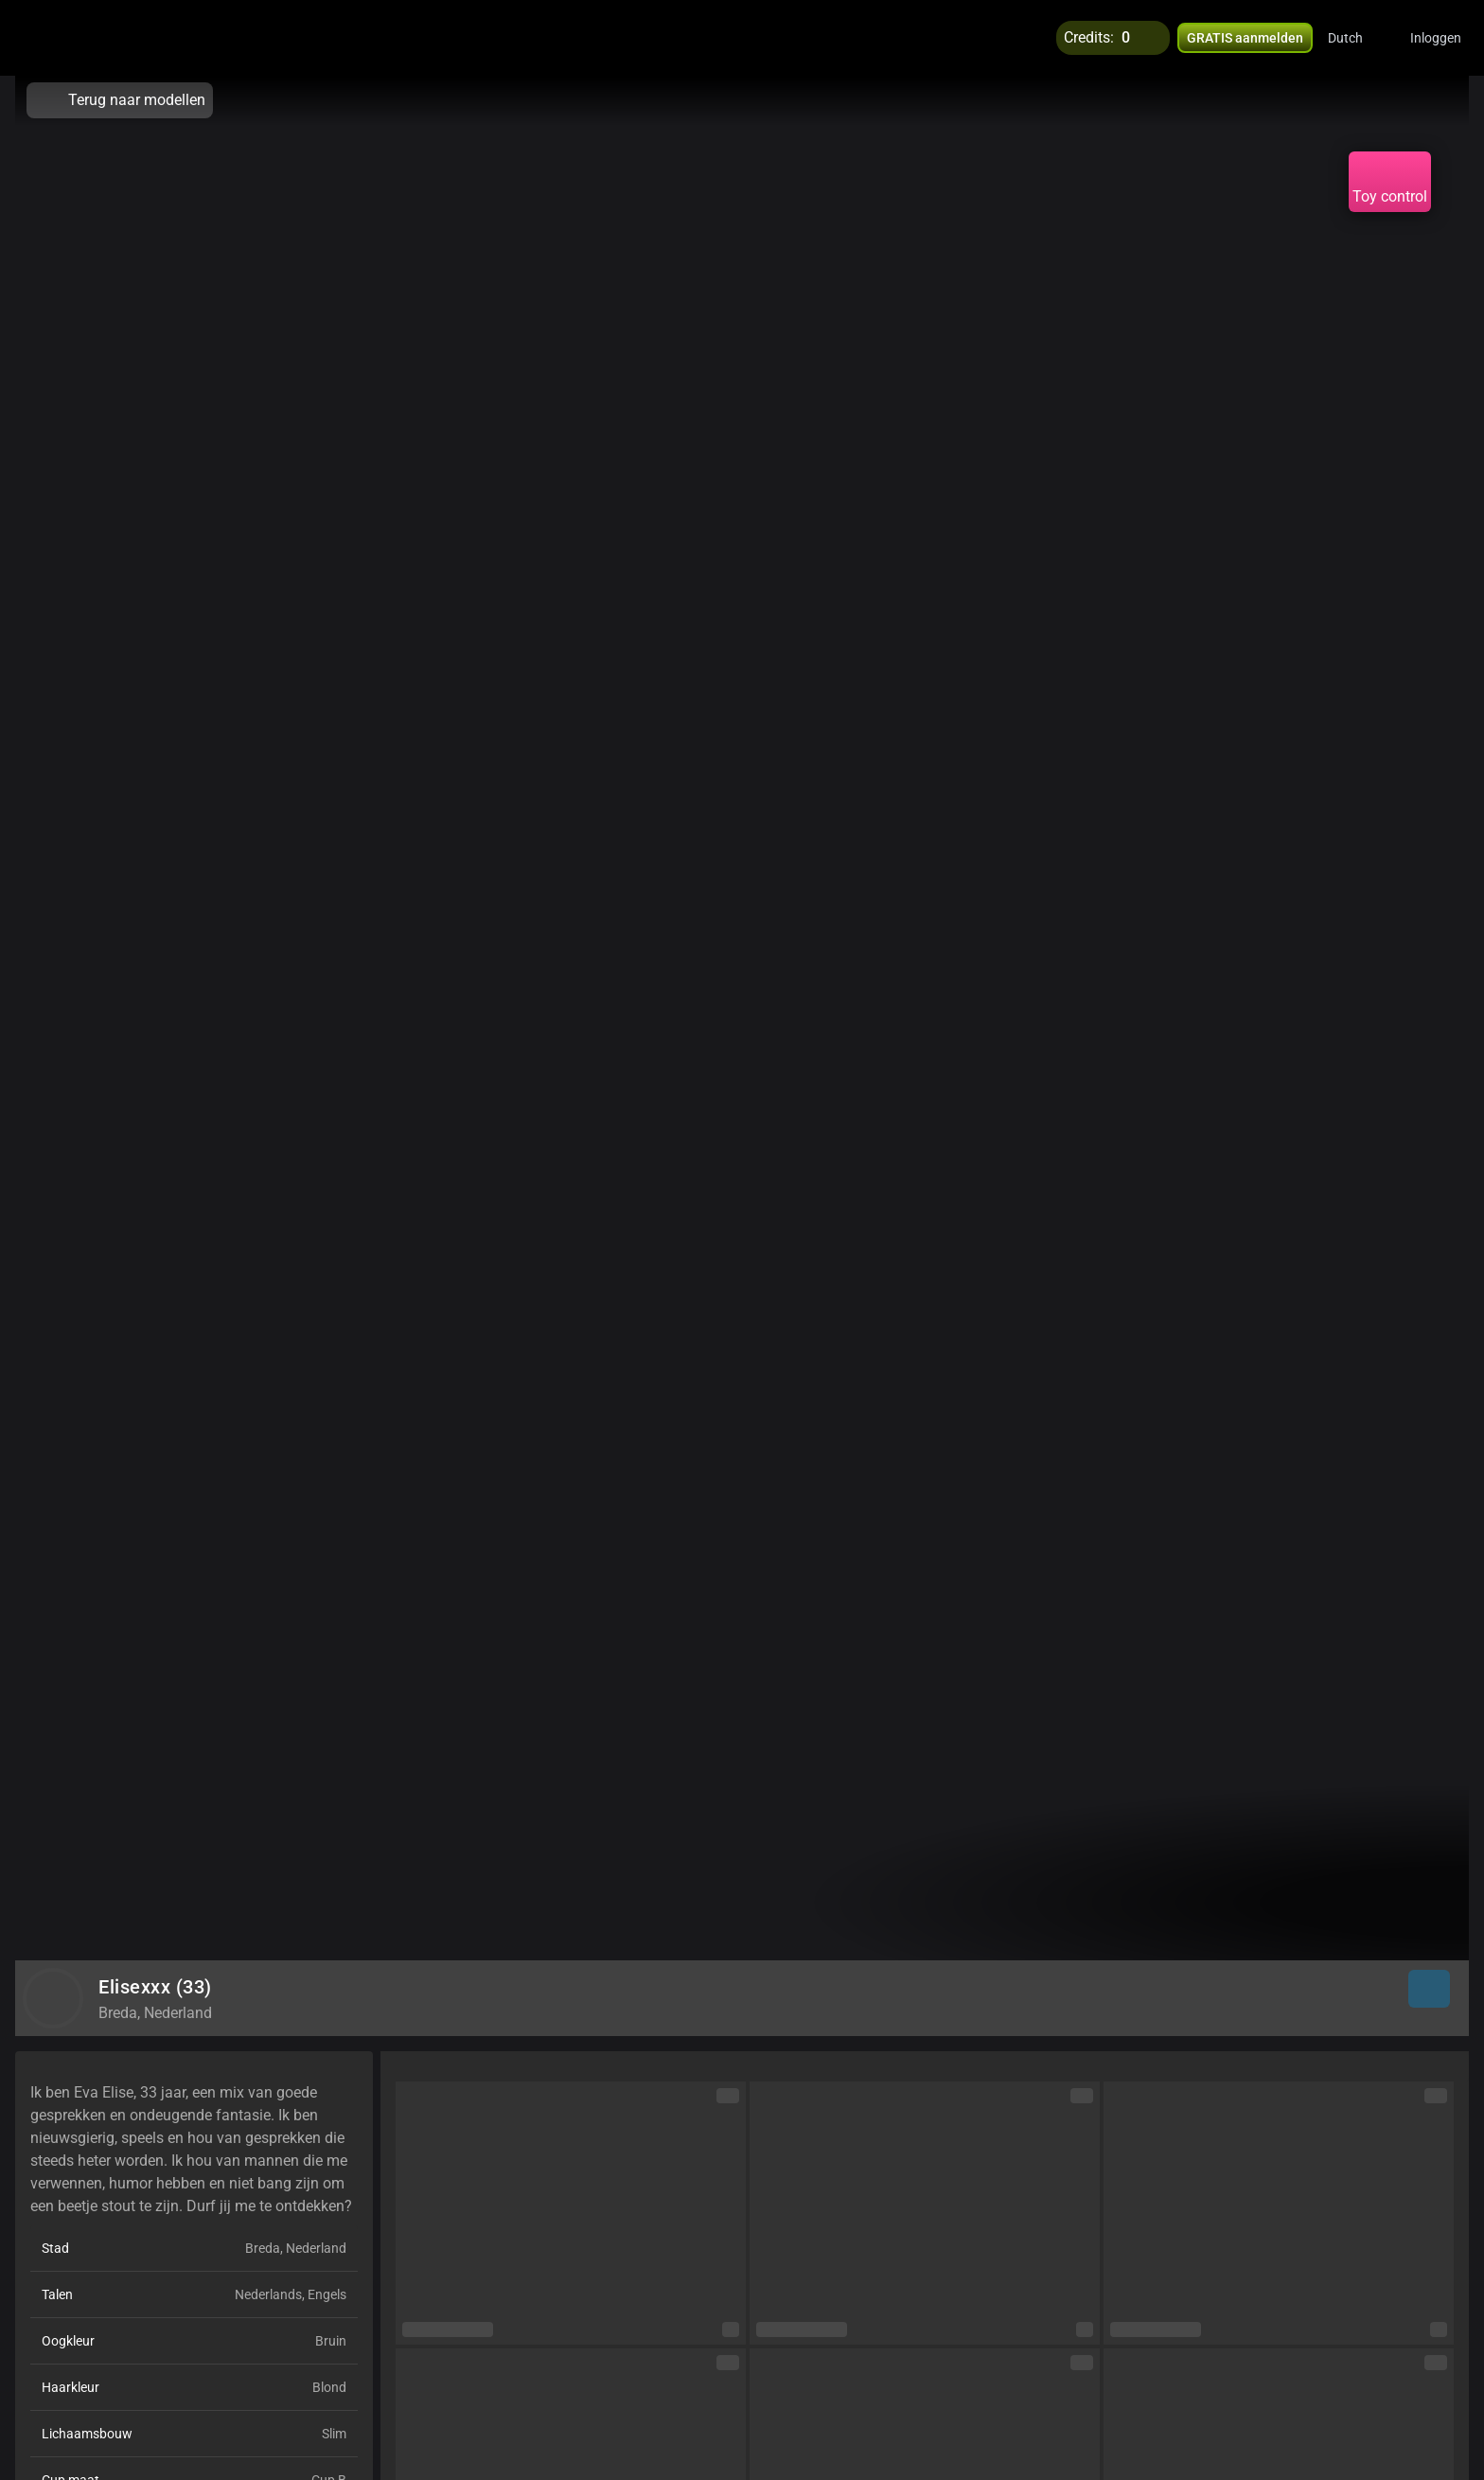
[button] (1357, 38)
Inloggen (1435, 37)
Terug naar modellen (119, 100)
